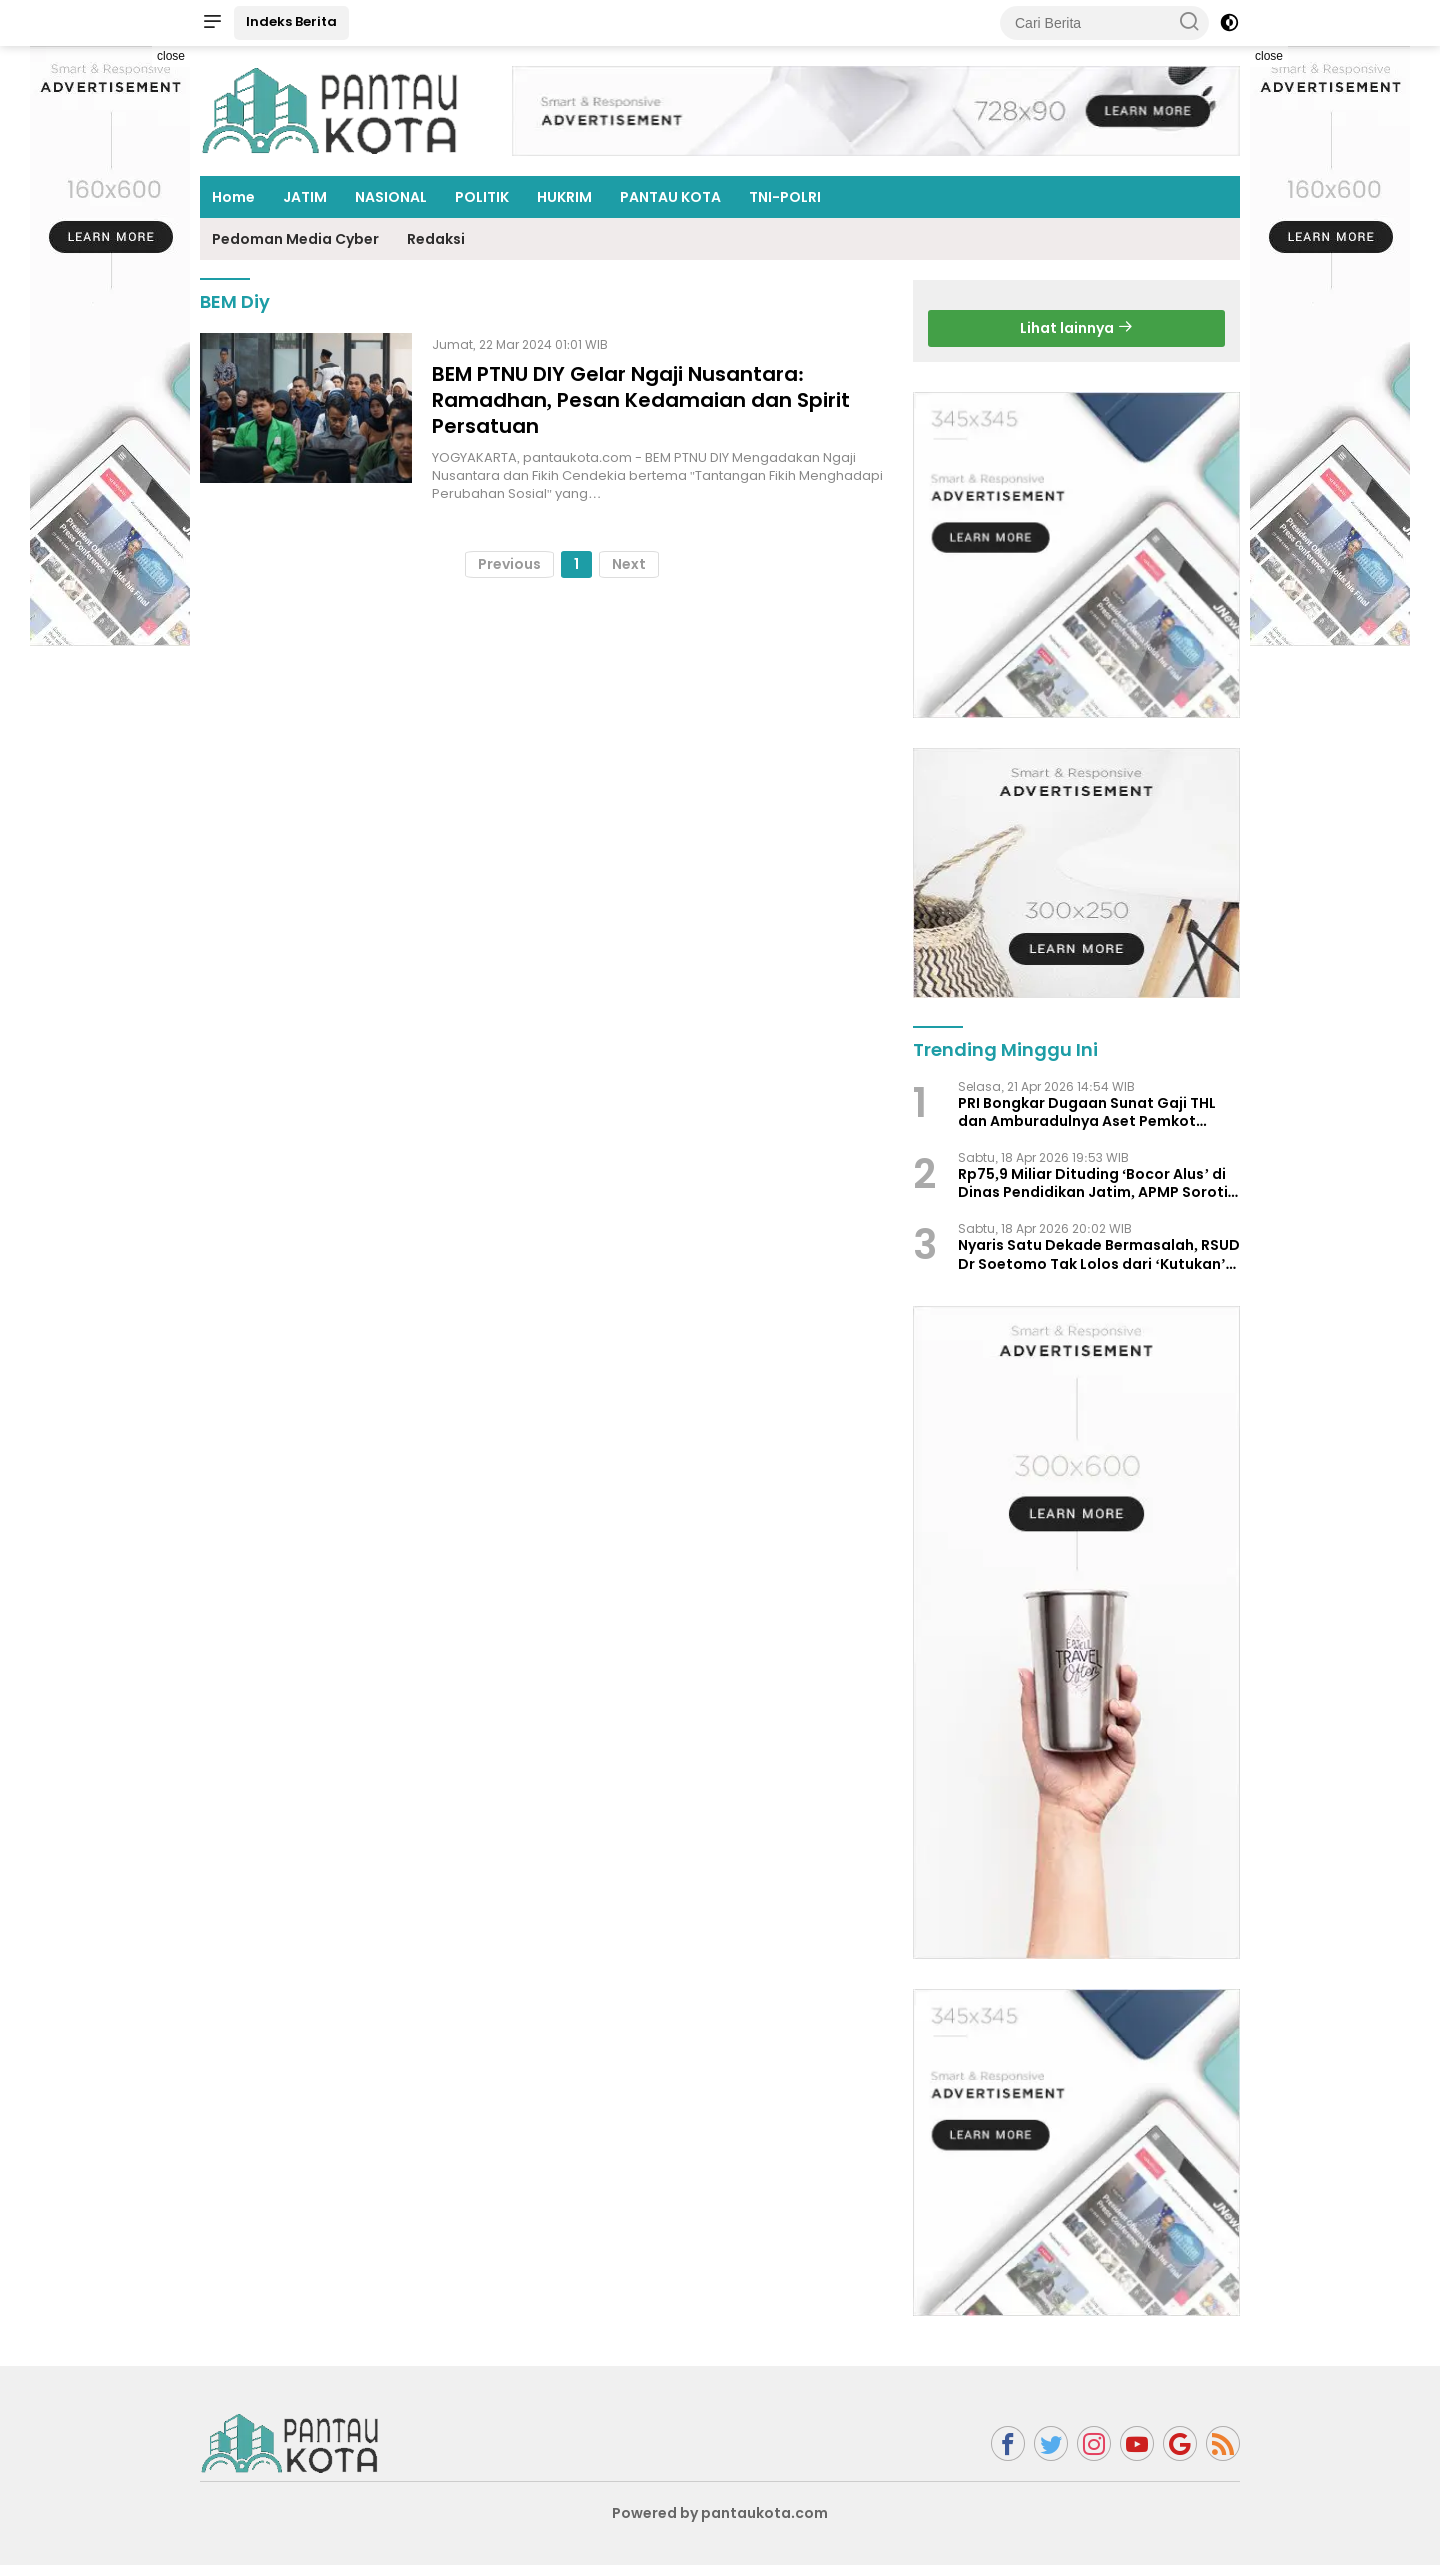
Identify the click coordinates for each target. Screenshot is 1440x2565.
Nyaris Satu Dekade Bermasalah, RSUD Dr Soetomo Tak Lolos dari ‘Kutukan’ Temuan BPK (1099, 1254)
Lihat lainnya (1076, 328)
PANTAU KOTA (670, 197)
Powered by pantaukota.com (720, 2513)
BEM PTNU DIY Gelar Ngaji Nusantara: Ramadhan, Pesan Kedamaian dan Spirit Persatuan (641, 400)
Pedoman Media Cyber (295, 239)
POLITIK (482, 197)
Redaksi (436, 239)
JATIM (305, 197)
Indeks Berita (291, 21)
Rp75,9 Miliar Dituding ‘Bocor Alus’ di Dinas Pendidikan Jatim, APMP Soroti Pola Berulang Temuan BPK (1093, 1183)
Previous (509, 564)
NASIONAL (391, 197)
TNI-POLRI (785, 197)
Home (233, 197)
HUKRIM (564, 197)
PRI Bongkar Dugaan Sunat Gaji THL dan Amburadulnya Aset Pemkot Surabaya (1087, 1112)
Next (629, 564)
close (171, 56)
